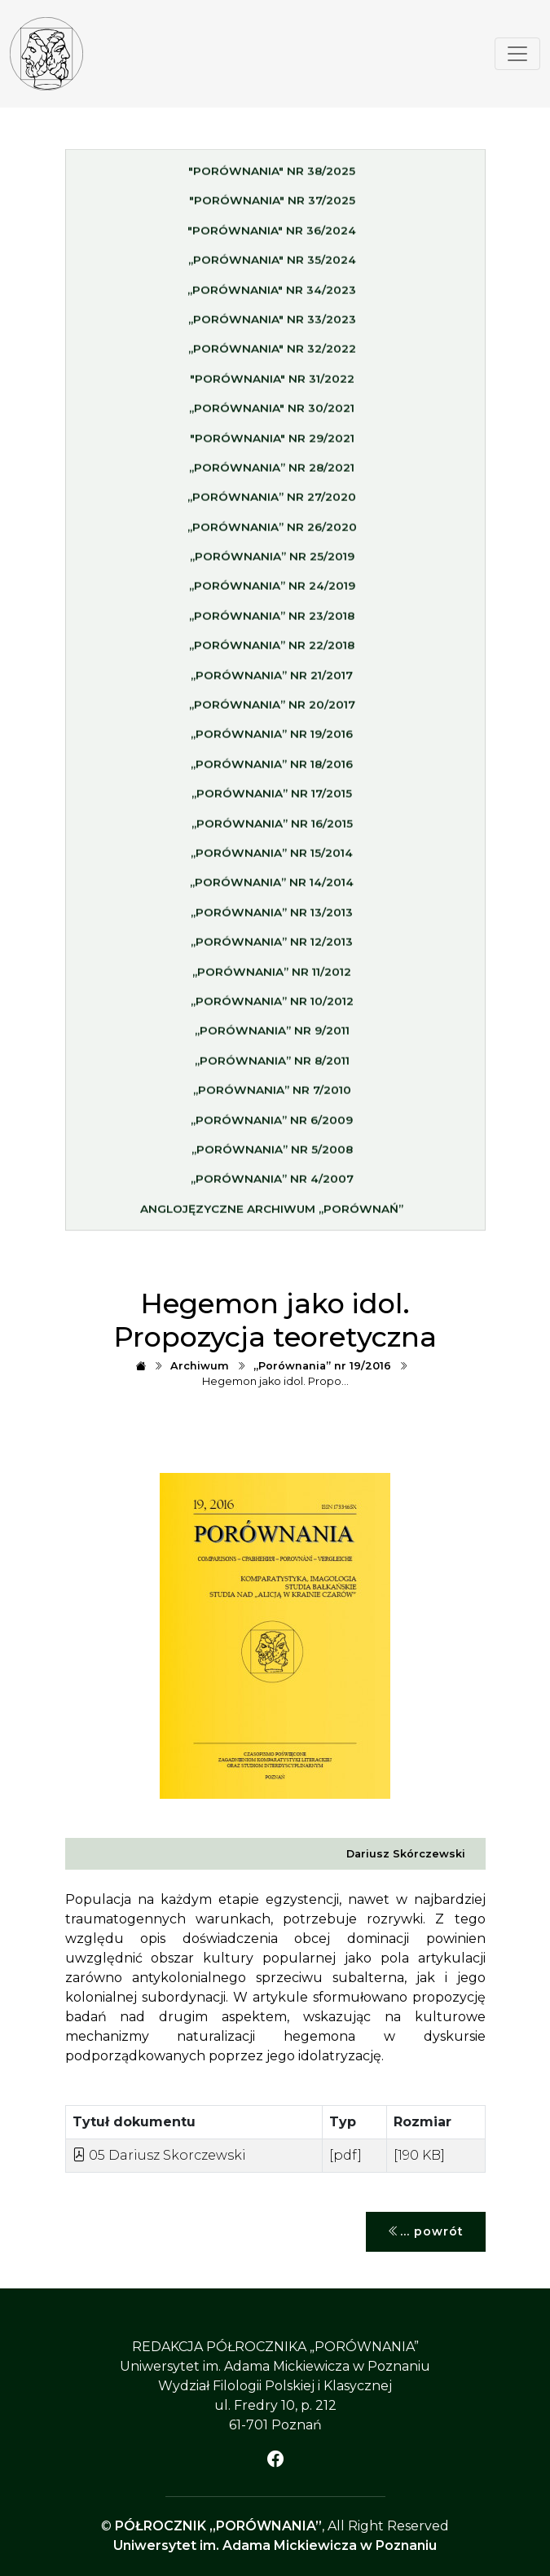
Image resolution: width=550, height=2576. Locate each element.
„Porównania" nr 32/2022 (272, 353)
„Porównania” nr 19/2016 (272, 738)
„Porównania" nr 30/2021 (271, 412)
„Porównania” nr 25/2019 (272, 560)
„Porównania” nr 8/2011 (272, 1064)
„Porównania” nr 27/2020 (271, 501)
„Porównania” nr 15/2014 (272, 857)
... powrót (426, 2231)
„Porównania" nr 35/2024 (272, 263)
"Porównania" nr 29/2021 (272, 442)
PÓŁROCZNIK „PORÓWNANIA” (218, 2526)
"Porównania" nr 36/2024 (271, 234)
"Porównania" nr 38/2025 (271, 175)
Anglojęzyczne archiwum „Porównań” (271, 1213)
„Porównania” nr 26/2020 (272, 531)
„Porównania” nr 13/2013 (272, 916)
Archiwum (199, 1366)
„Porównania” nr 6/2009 (272, 1124)
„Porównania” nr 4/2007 (272, 1183)
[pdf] (345, 2155)
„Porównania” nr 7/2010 (272, 1094)
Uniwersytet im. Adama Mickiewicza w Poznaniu (275, 2545)
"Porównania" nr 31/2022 (272, 382)
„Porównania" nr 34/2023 (271, 294)
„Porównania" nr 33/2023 (272, 323)
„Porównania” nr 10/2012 (272, 1005)
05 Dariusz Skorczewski (159, 2155)
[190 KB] (419, 2155)
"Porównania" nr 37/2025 (272, 205)
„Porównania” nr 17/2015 (271, 797)
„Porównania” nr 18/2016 (272, 768)
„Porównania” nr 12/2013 (272, 945)
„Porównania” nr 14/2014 (272, 887)
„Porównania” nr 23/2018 (271, 619)
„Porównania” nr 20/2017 (272, 708)
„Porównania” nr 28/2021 (271, 471)
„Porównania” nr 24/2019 (272, 590)
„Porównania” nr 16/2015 (272, 827)
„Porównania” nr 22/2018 (271, 650)
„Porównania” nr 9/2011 (272, 1035)
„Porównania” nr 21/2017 (272, 679)
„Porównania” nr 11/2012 (271, 975)
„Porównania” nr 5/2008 (272, 1153)
